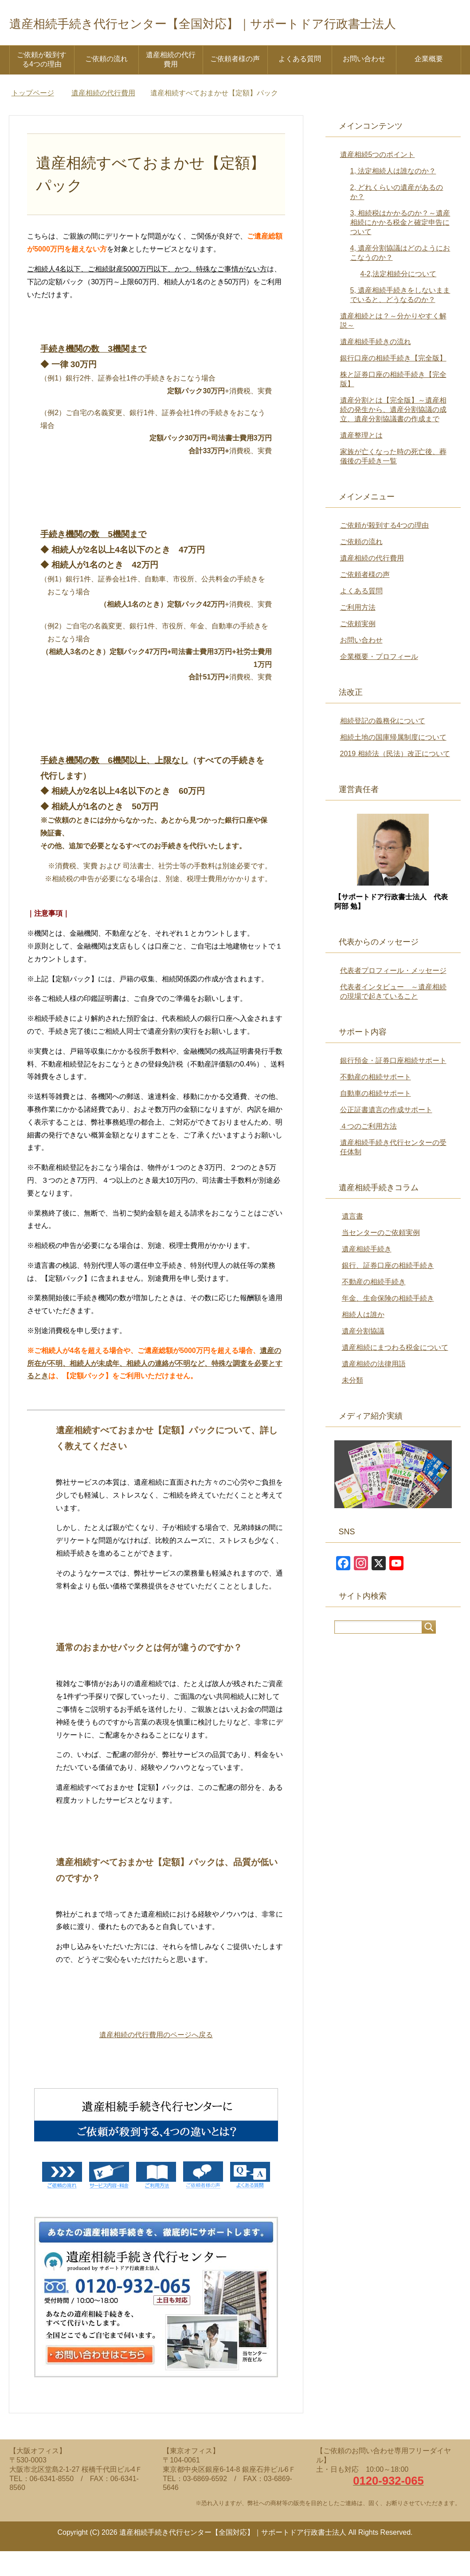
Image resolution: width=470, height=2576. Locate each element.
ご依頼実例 (358, 648)
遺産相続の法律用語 (374, 1388)
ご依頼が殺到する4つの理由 (42, 84)
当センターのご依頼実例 (381, 1257)
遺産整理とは (361, 460)
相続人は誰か (363, 1339)
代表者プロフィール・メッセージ (393, 995)
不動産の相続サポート (375, 1102)
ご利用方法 (358, 632)
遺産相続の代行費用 (171, 84)
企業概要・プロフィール (379, 681)
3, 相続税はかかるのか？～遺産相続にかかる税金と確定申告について (400, 247)
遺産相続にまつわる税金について (395, 1372)
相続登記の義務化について (382, 745)
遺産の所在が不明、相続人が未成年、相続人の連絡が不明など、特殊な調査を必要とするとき (154, 1388)
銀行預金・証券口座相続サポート (393, 1085)
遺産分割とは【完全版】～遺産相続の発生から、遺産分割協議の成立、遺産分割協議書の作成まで (393, 434)
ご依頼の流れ (106, 83)
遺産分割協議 (363, 1356)
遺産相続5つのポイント (377, 179)
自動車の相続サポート (375, 1118)
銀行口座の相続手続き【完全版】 (393, 383)
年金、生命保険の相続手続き (388, 1323)
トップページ (33, 118)
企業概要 (429, 83)
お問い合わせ (364, 83)
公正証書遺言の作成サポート (386, 1134)
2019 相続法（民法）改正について (395, 778)
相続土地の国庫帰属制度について (393, 762)
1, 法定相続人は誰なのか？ (393, 196)
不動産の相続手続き (374, 1306)
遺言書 (352, 1241)
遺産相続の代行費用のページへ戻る (156, 2059)
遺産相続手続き (367, 1274)
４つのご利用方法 (368, 1151)
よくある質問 (299, 83)
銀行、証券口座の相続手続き (388, 1290)
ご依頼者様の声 (235, 83)
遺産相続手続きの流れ (375, 366)
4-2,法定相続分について (398, 298)
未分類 (352, 1405)
